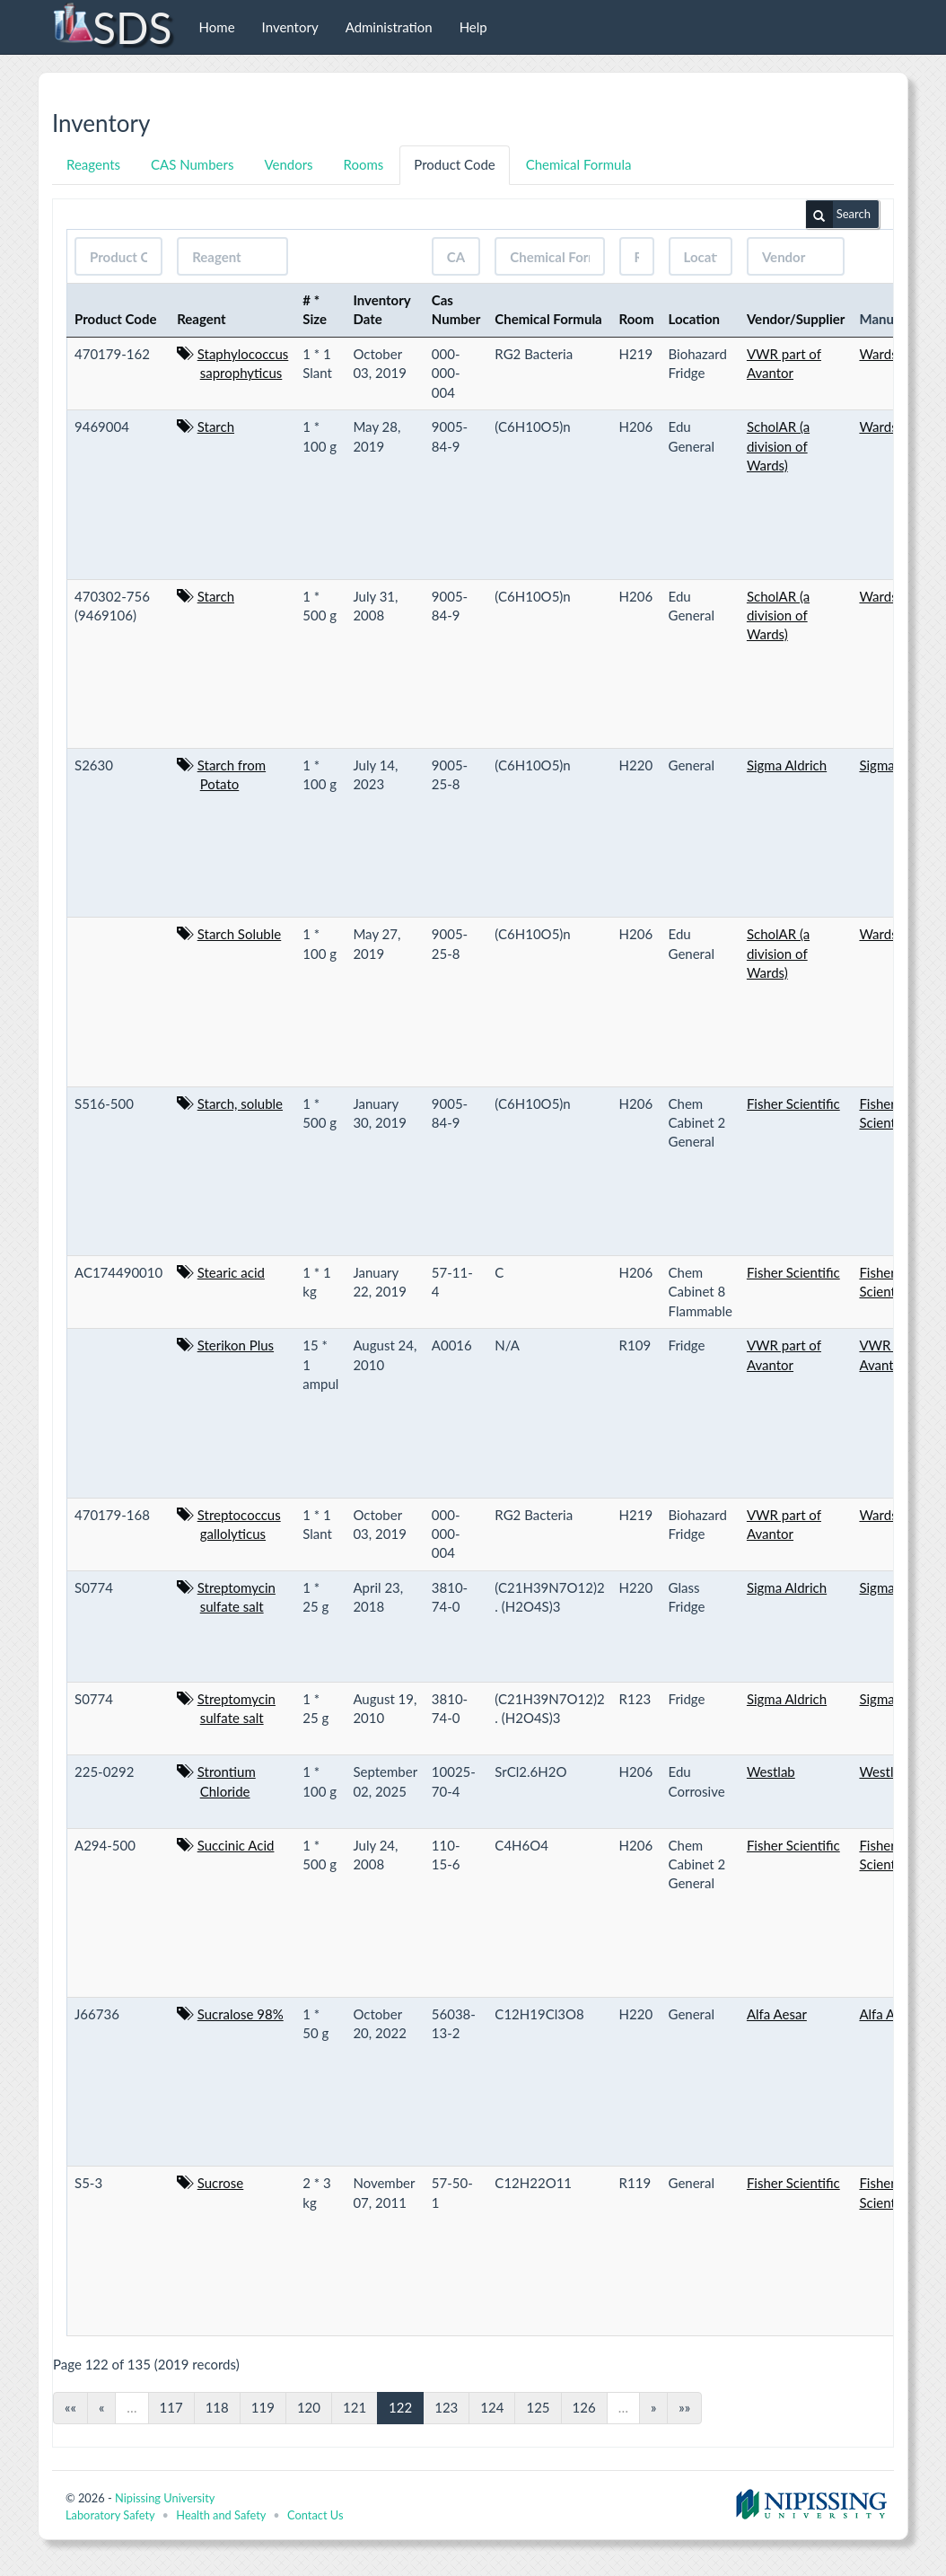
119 (263, 2407)
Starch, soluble (240, 1103)
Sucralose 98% (240, 2014)
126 (584, 2407)
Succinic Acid (236, 1845)
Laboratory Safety (110, 2515)
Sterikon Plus (235, 1345)
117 (171, 2407)
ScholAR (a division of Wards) (778, 445)
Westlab (771, 1771)
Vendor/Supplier (796, 319)
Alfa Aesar (777, 2014)
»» (684, 2407)
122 (400, 2407)
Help (473, 27)
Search (838, 214)
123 (446, 2407)
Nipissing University (165, 2498)
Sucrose (220, 2183)
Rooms (364, 164)
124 (492, 2407)
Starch (215, 426)
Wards (878, 354)
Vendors (288, 164)
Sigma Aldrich (787, 765)
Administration (389, 27)
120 (308, 2407)
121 (354, 2407)
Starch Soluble (239, 934)
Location (695, 319)
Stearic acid (231, 1272)
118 (217, 2407)
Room (636, 319)
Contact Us (315, 2515)
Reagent (201, 319)
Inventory (290, 27)
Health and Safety (221, 2515)
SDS (111, 27)
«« (70, 2407)
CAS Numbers (192, 164)
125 (537, 2407)
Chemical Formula (579, 164)
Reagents (93, 164)
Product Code (454, 164)
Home (217, 27)
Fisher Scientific (793, 1103)
